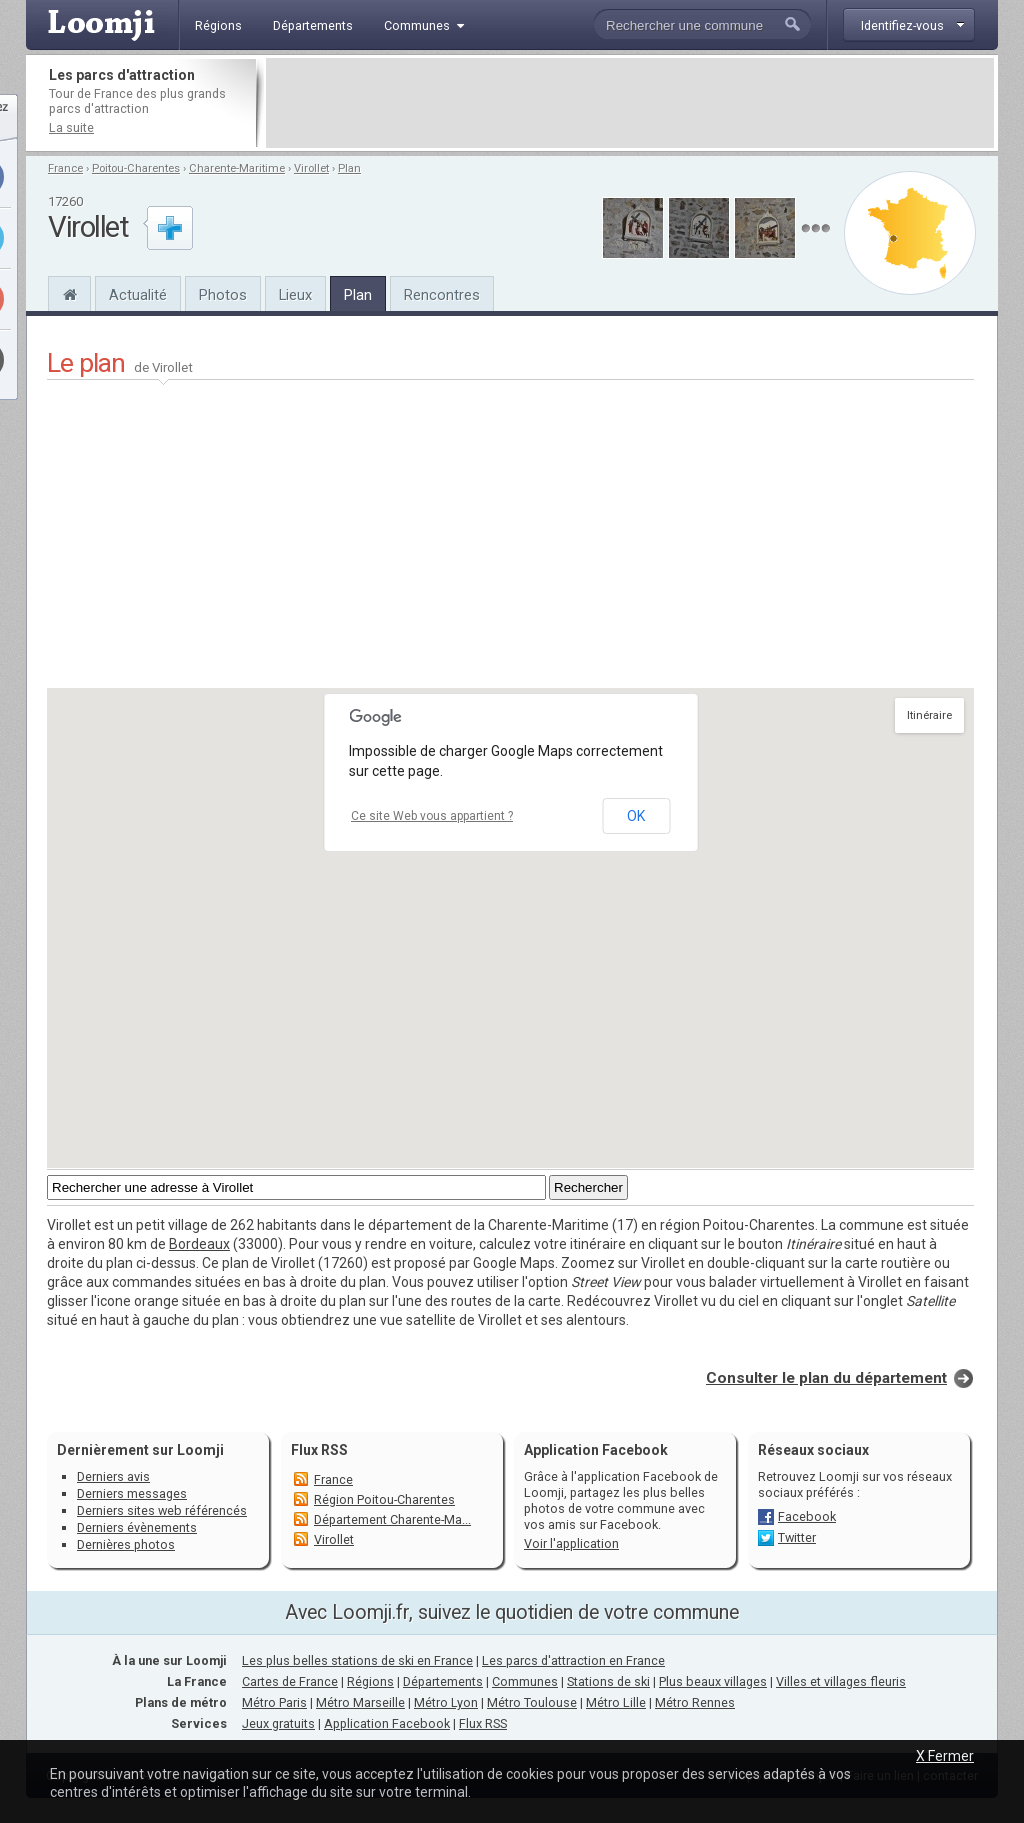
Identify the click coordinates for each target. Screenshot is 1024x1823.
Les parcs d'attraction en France (573, 1660)
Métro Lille (616, 1702)
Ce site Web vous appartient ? (432, 816)
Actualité (138, 295)
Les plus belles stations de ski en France (357, 1660)
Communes (525, 1681)
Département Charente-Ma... (392, 1519)
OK (636, 816)
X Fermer (945, 1756)
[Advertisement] (630, 103)
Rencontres (442, 295)
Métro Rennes (695, 1702)
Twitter (797, 1537)
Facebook (807, 1516)
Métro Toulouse (532, 1702)
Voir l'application (571, 1543)
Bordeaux (199, 1244)
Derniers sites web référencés (162, 1510)
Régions (370, 1681)
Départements (443, 1681)
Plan (349, 168)
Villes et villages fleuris (841, 1681)
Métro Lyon (446, 1702)
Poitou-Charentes (136, 168)
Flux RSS (319, 1450)
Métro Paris (274, 1702)
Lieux (295, 295)
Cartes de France (290, 1681)
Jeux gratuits (278, 1723)
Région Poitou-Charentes (384, 1499)
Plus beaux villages (713, 1681)
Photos (223, 295)
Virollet (311, 168)
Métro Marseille (360, 1702)
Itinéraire (929, 715)
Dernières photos (126, 1544)
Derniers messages (132, 1493)
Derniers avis (113, 1476)
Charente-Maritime (237, 168)
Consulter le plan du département (826, 1378)
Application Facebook (387, 1723)
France (65, 168)
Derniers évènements (137, 1527)
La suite (71, 127)
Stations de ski (608, 1681)
